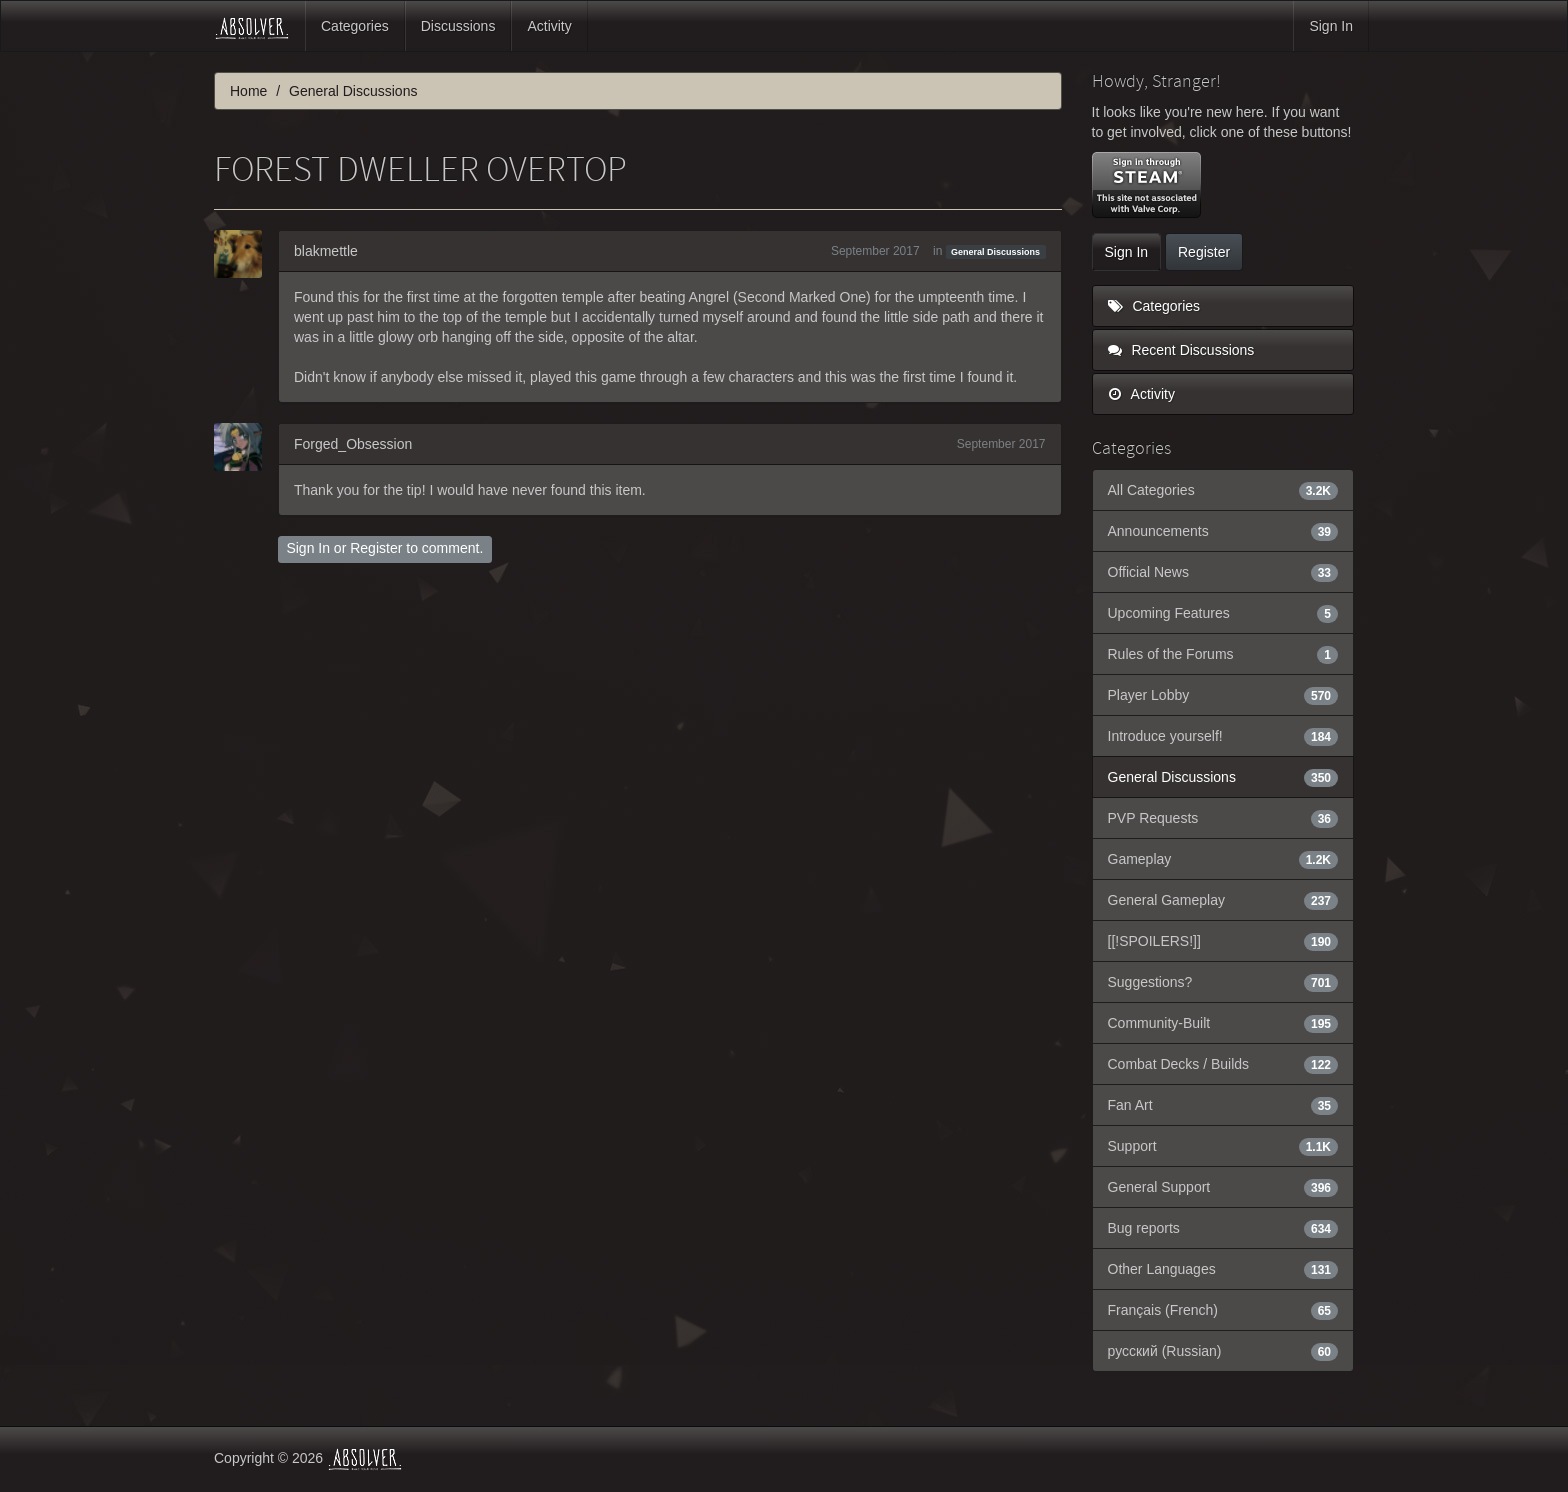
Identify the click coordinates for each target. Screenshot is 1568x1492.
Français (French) (1223, 1310)
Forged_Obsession (353, 444)
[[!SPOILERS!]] (1223, 941)
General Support (1223, 1187)
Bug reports (1223, 1228)
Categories (355, 26)
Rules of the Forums (1223, 654)
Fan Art (1223, 1105)
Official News (1223, 572)
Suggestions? (1223, 982)
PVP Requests (1223, 818)
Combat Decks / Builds (1223, 1064)
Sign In (1331, 26)
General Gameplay (1223, 900)
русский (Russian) (1223, 1351)
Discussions (458, 26)
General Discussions (995, 252)
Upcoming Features (1223, 613)
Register (376, 548)
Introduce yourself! (1223, 736)
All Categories (1223, 490)
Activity (549, 26)
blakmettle (326, 251)
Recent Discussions (1181, 350)
